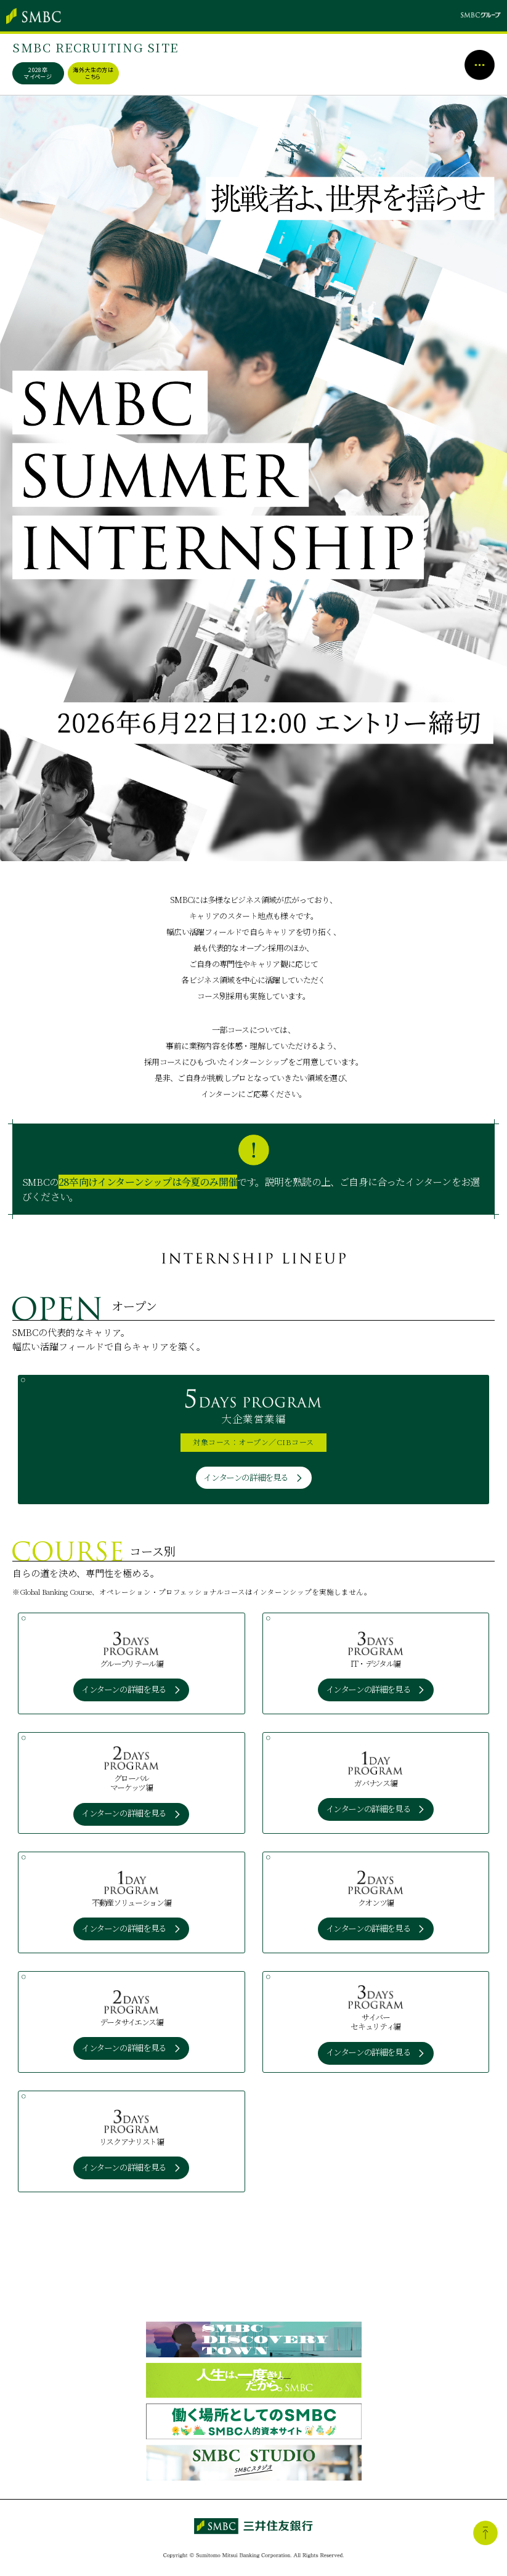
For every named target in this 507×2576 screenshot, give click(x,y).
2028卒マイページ (38, 73)
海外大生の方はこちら (94, 73)
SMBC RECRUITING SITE (96, 47)
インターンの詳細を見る (245, 1477)
